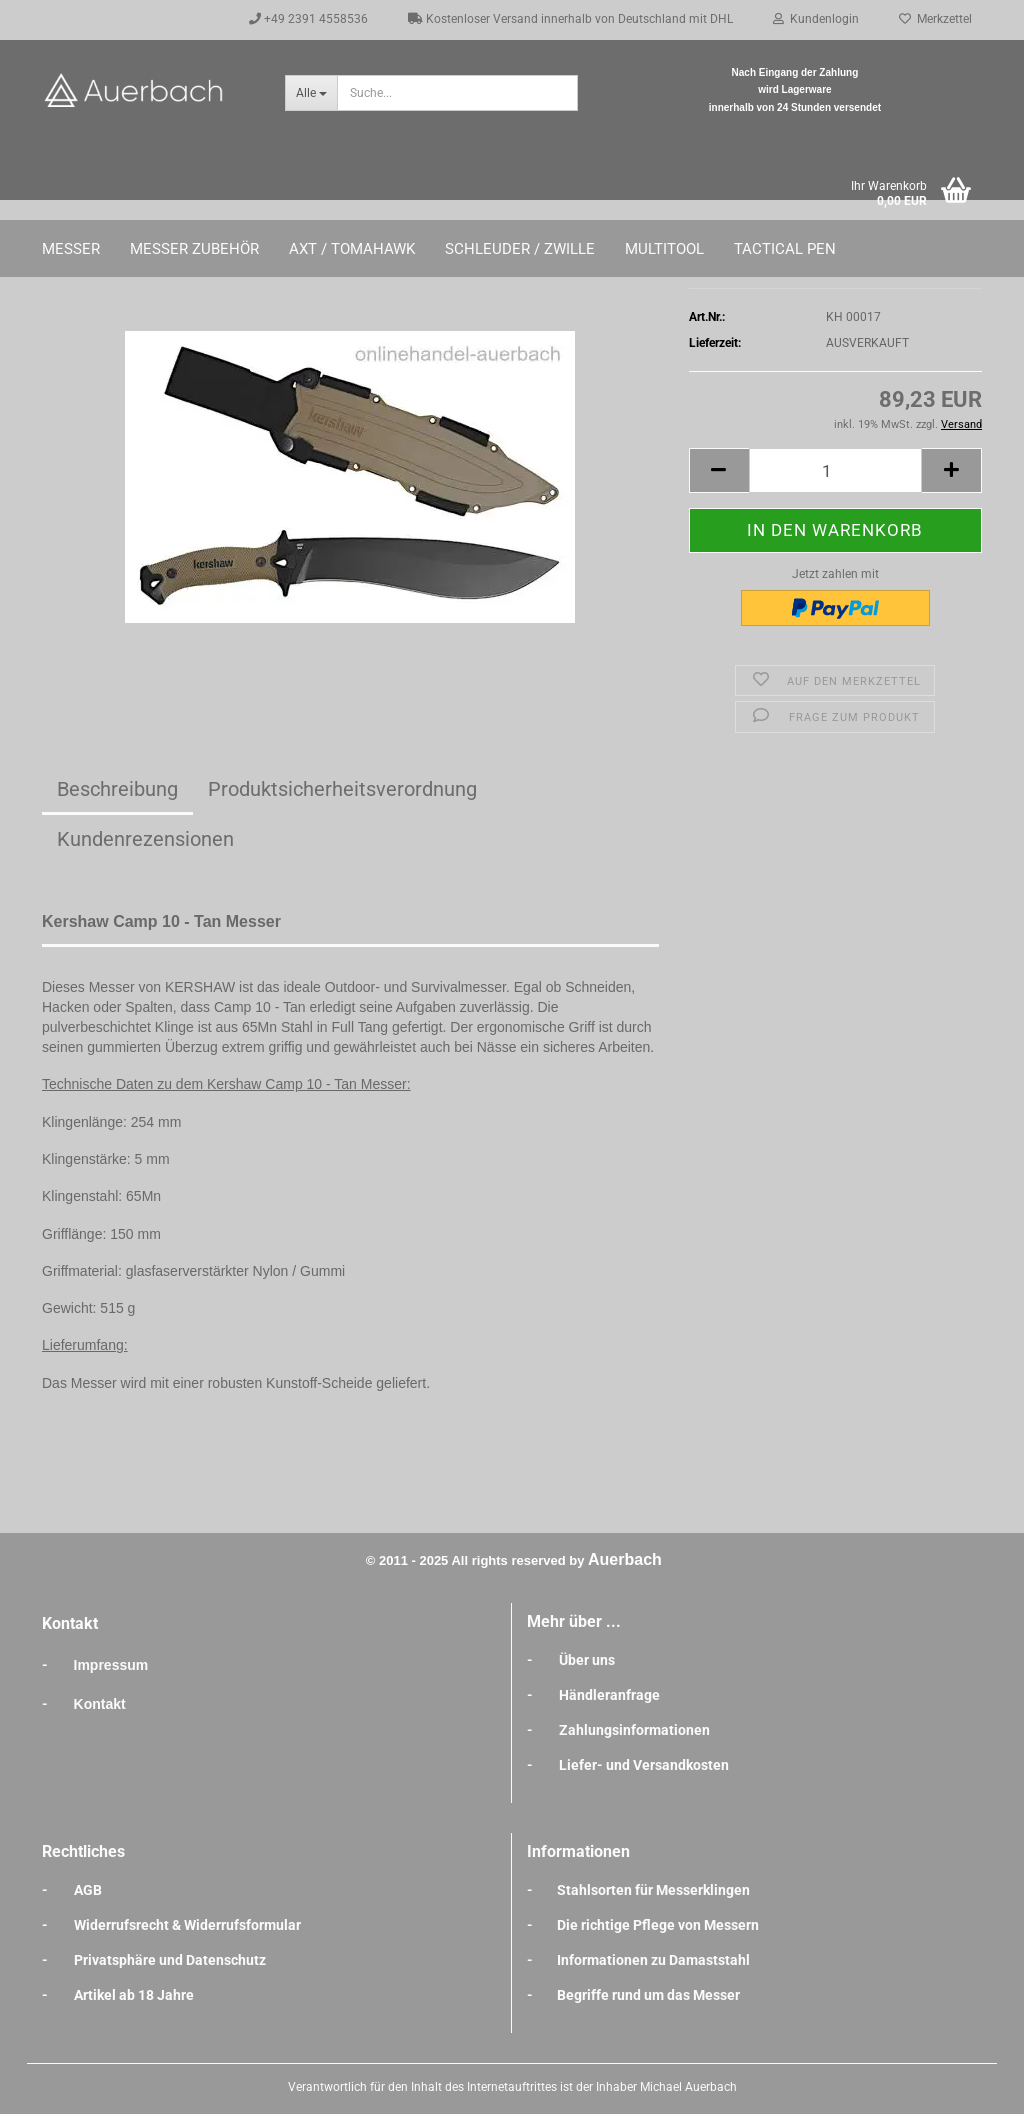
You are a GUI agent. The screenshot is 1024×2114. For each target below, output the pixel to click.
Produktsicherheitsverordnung (342, 789)
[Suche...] (311, 93)
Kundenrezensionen (145, 839)
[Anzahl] (835, 470)
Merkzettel (935, 19)
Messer (71, 249)
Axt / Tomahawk (352, 249)
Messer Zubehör (194, 249)
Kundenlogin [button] (816, 19)
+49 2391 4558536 (308, 19)
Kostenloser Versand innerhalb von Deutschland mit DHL (570, 19)
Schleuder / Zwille (520, 249)
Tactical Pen (785, 249)
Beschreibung (117, 789)
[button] (719, 470)
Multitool (664, 249)
